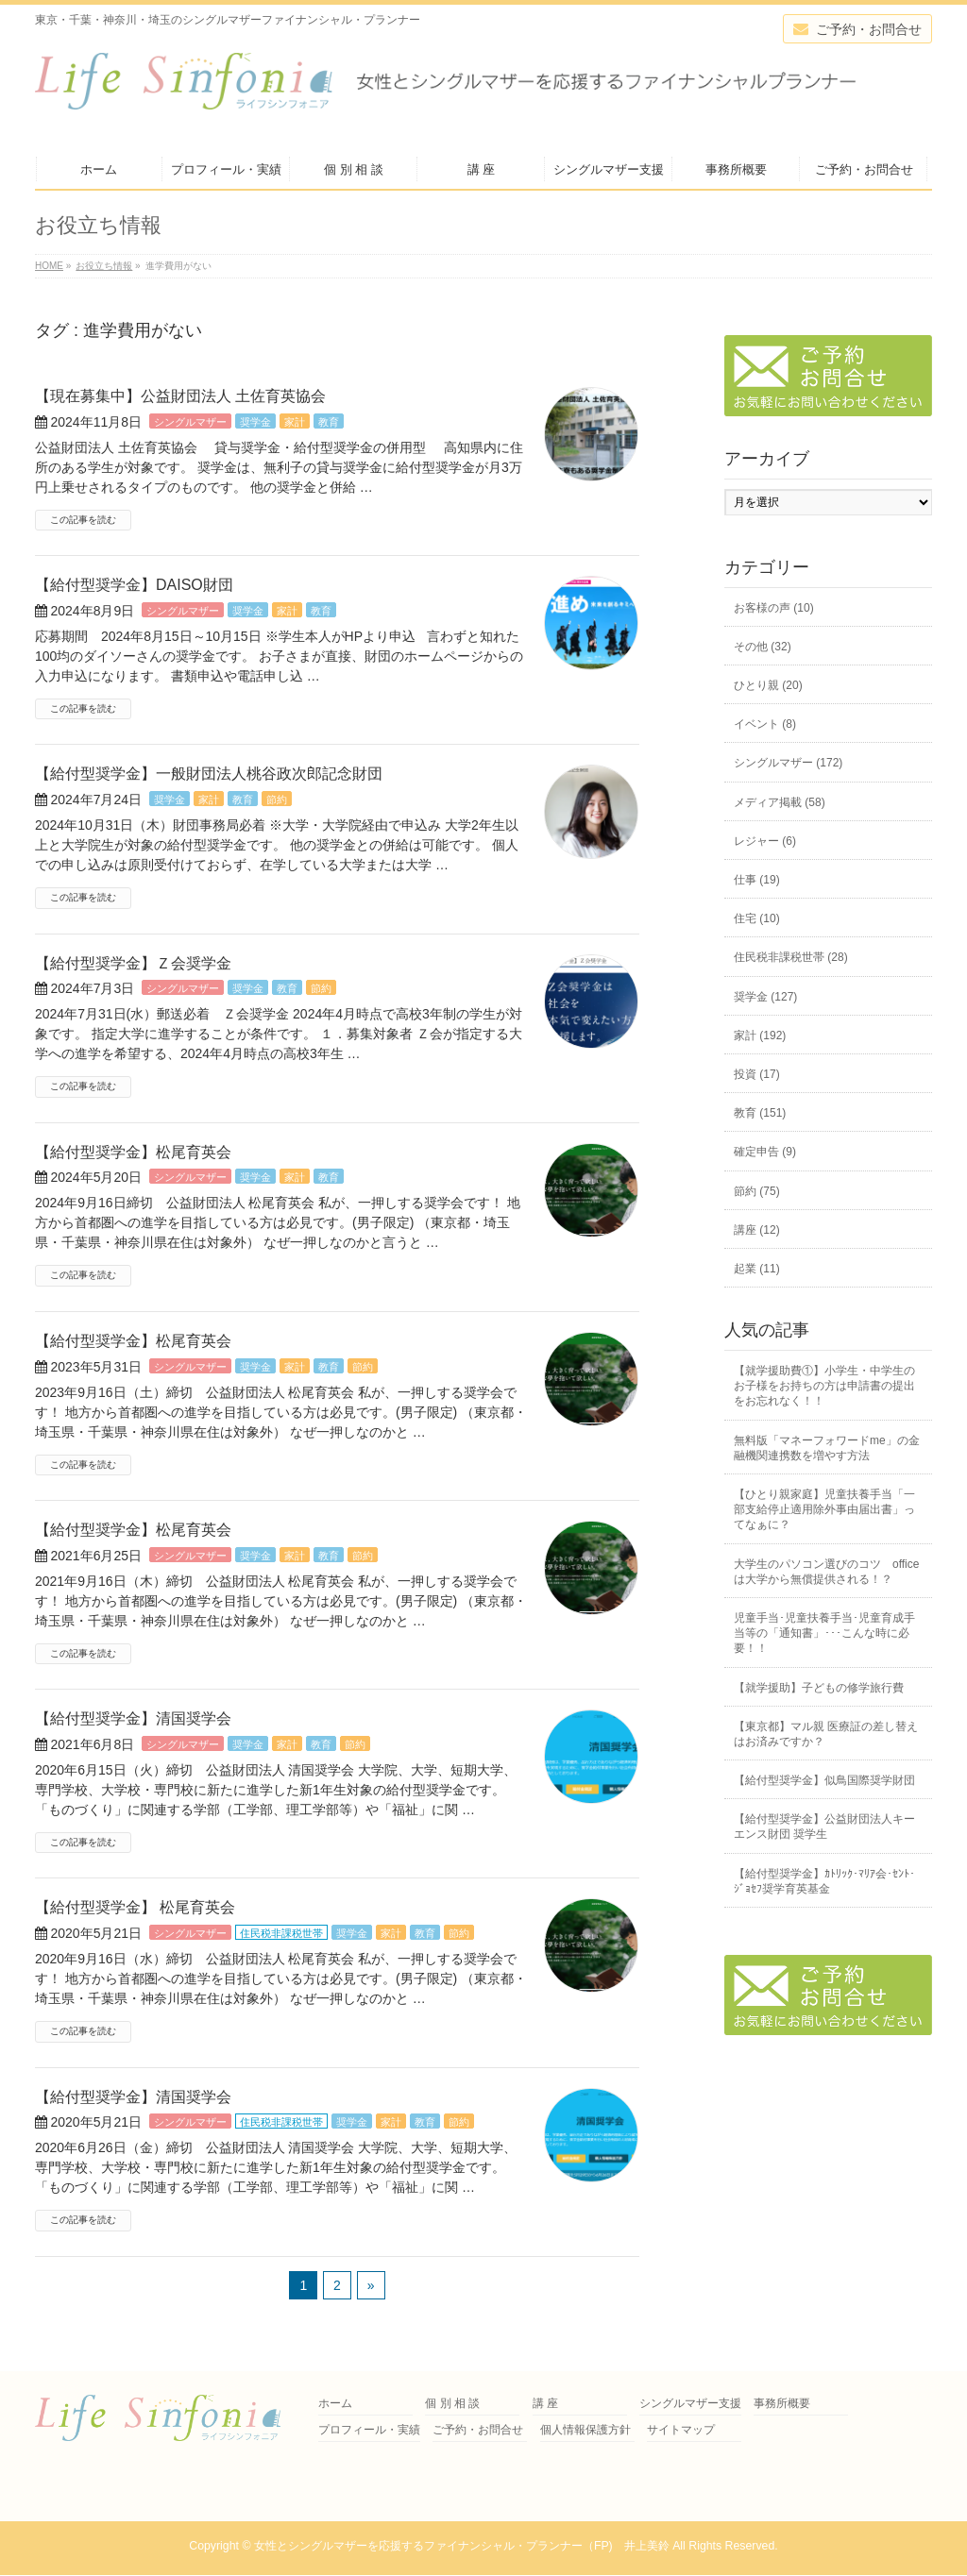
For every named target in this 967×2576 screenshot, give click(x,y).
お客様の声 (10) (774, 608)
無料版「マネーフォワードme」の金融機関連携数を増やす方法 (827, 1448)
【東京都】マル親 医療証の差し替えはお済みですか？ (826, 1734)
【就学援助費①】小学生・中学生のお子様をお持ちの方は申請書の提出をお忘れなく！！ (824, 1385)
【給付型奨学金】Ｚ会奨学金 (133, 963)
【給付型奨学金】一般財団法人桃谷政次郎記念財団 (208, 774)
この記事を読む (83, 519)
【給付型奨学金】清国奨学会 (133, 1718)
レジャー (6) (765, 841)
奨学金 (255, 422)
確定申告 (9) (765, 1151)
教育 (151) (760, 1113)
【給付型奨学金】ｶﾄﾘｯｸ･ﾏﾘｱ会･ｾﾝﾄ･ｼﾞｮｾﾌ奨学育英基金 (824, 1881)
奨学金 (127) (765, 996)
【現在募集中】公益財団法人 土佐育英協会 (180, 396)
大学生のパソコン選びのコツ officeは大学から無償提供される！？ (826, 1571)
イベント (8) (765, 724)
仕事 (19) (757, 879)
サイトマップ (681, 2430)
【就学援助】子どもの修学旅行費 (819, 1687)
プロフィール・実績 (369, 2430)
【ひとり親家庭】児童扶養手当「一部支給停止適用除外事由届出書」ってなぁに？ (824, 1509)
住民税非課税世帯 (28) (791, 957)
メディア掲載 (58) (779, 802)
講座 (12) (757, 1230)
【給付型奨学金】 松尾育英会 (135, 1907)
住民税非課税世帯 (281, 1933)
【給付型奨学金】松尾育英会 (133, 1152)
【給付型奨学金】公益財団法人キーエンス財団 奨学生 (824, 1826)
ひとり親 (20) (768, 685)
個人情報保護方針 (585, 2430)
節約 (276, 799)
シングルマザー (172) (788, 762)
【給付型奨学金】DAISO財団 (134, 585)
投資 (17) (757, 1074)
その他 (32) (762, 646)
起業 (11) (757, 1268)
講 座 (545, 2404)
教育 (328, 422)
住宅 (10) (757, 918)
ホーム (335, 2404)
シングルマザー (190, 422)
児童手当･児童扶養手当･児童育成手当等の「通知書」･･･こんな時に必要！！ (824, 1633)
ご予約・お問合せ (478, 2430)
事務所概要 (782, 2404)
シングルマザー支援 (690, 2404)
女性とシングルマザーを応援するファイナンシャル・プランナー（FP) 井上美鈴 (462, 2545)
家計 (294, 422)
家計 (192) (760, 1035)
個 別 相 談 (452, 2404)
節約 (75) (757, 1191)
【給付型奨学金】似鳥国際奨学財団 (824, 1780)
